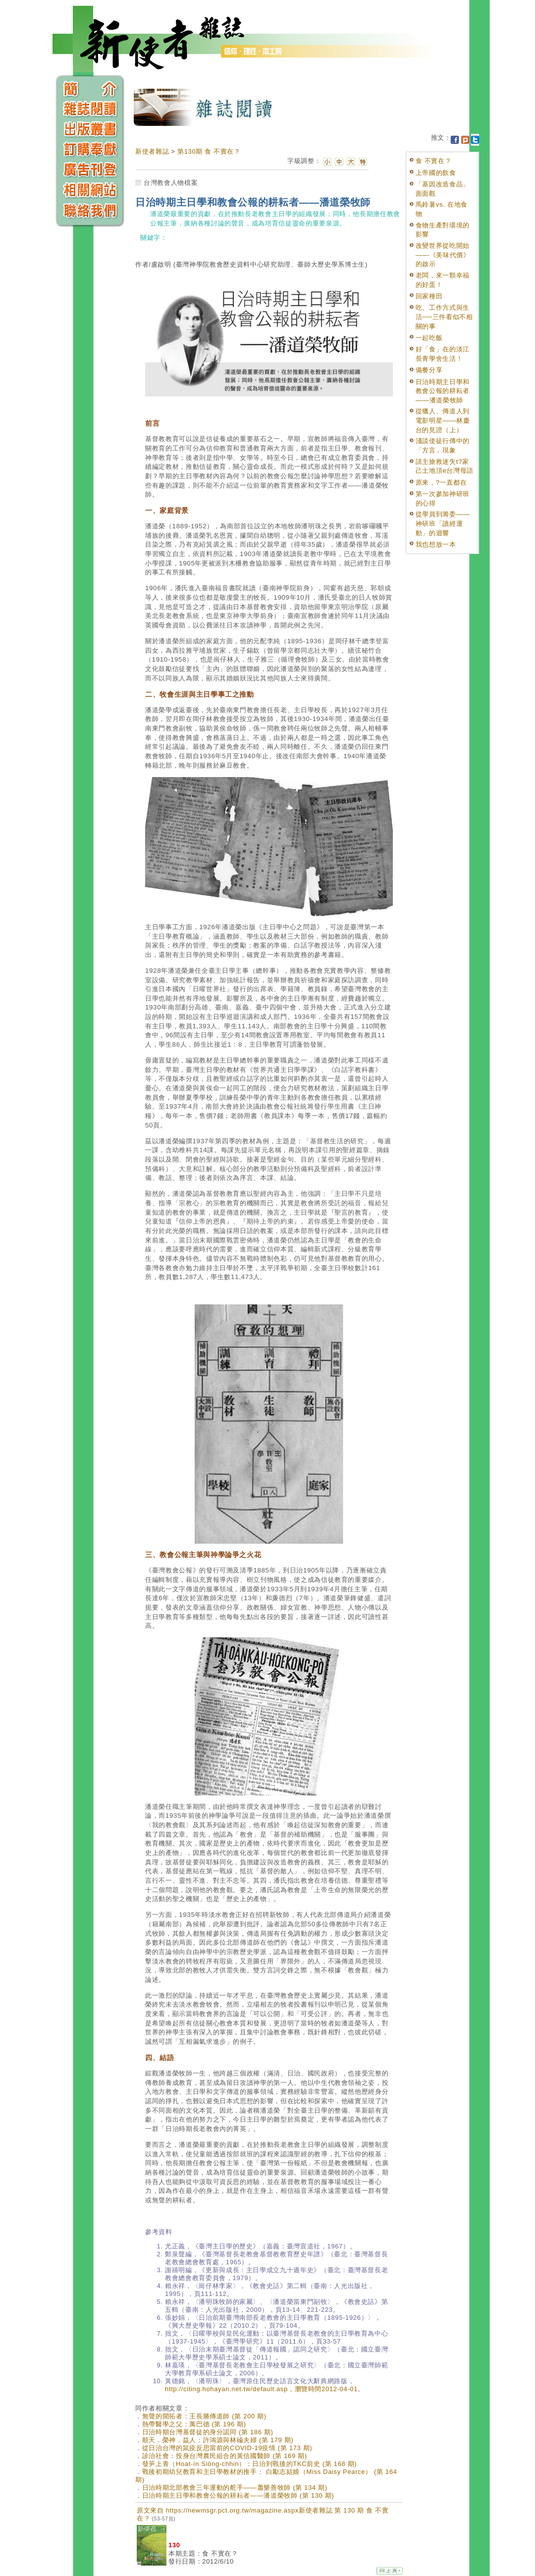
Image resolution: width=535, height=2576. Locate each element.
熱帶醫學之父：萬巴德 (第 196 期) (194, 2424)
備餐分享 (429, 370)
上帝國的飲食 (436, 172)
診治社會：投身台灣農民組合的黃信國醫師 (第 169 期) (224, 2456)
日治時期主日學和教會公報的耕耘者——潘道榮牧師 (443, 391)
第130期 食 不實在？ (209, 151)
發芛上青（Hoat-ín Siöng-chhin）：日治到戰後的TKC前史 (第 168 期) (249, 2463)
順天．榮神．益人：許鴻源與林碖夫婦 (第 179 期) (218, 2440)
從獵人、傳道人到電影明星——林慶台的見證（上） (443, 420)
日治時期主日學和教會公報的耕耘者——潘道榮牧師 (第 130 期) (238, 2495)
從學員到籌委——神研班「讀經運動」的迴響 (443, 523)
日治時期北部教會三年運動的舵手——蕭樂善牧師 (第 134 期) (234, 2487)
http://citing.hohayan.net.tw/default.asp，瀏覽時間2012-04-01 (261, 2389)
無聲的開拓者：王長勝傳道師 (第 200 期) (204, 2416)
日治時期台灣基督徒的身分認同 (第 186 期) (207, 2432)
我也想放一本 (436, 544)
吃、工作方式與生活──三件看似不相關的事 (444, 317)
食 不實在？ (434, 161)
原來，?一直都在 (441, 482)
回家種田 (429, 296)
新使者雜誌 (152, 151)
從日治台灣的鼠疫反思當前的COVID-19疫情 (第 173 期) (227, 2448)
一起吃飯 (429, 337)
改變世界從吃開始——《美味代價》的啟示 (443, 255)
